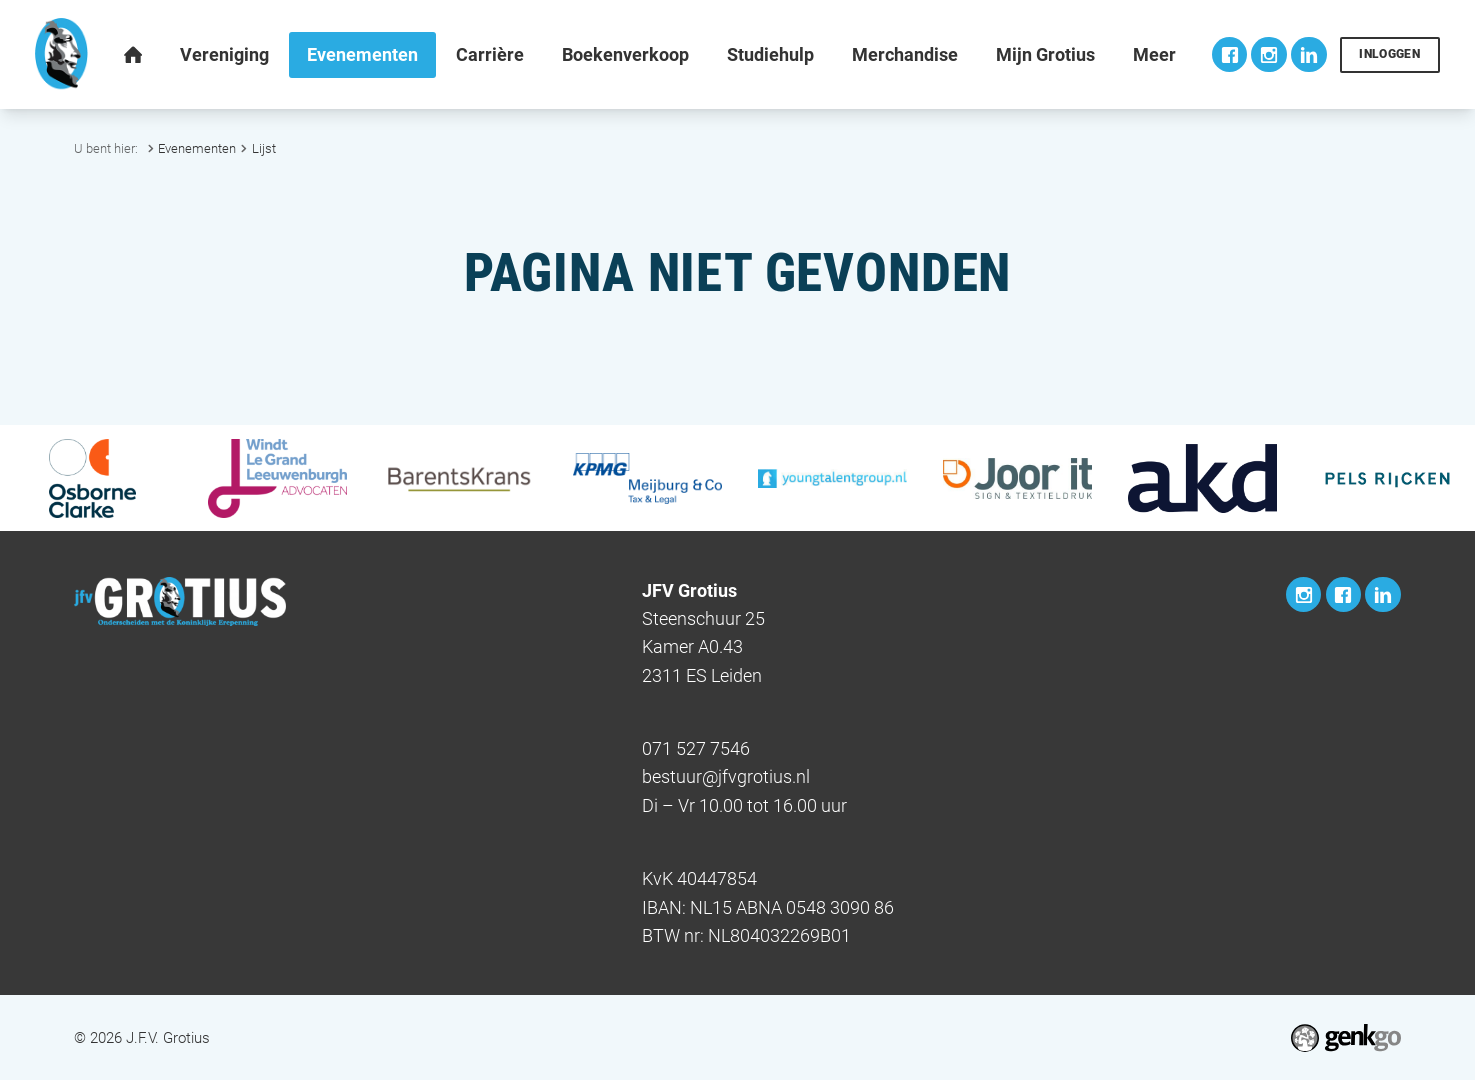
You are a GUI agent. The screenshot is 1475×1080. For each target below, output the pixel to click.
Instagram (1268, 54)
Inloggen (1389, 54)
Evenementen (197, 148)
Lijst (264, 148)
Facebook (1229, 54)
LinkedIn (1308, 54)
